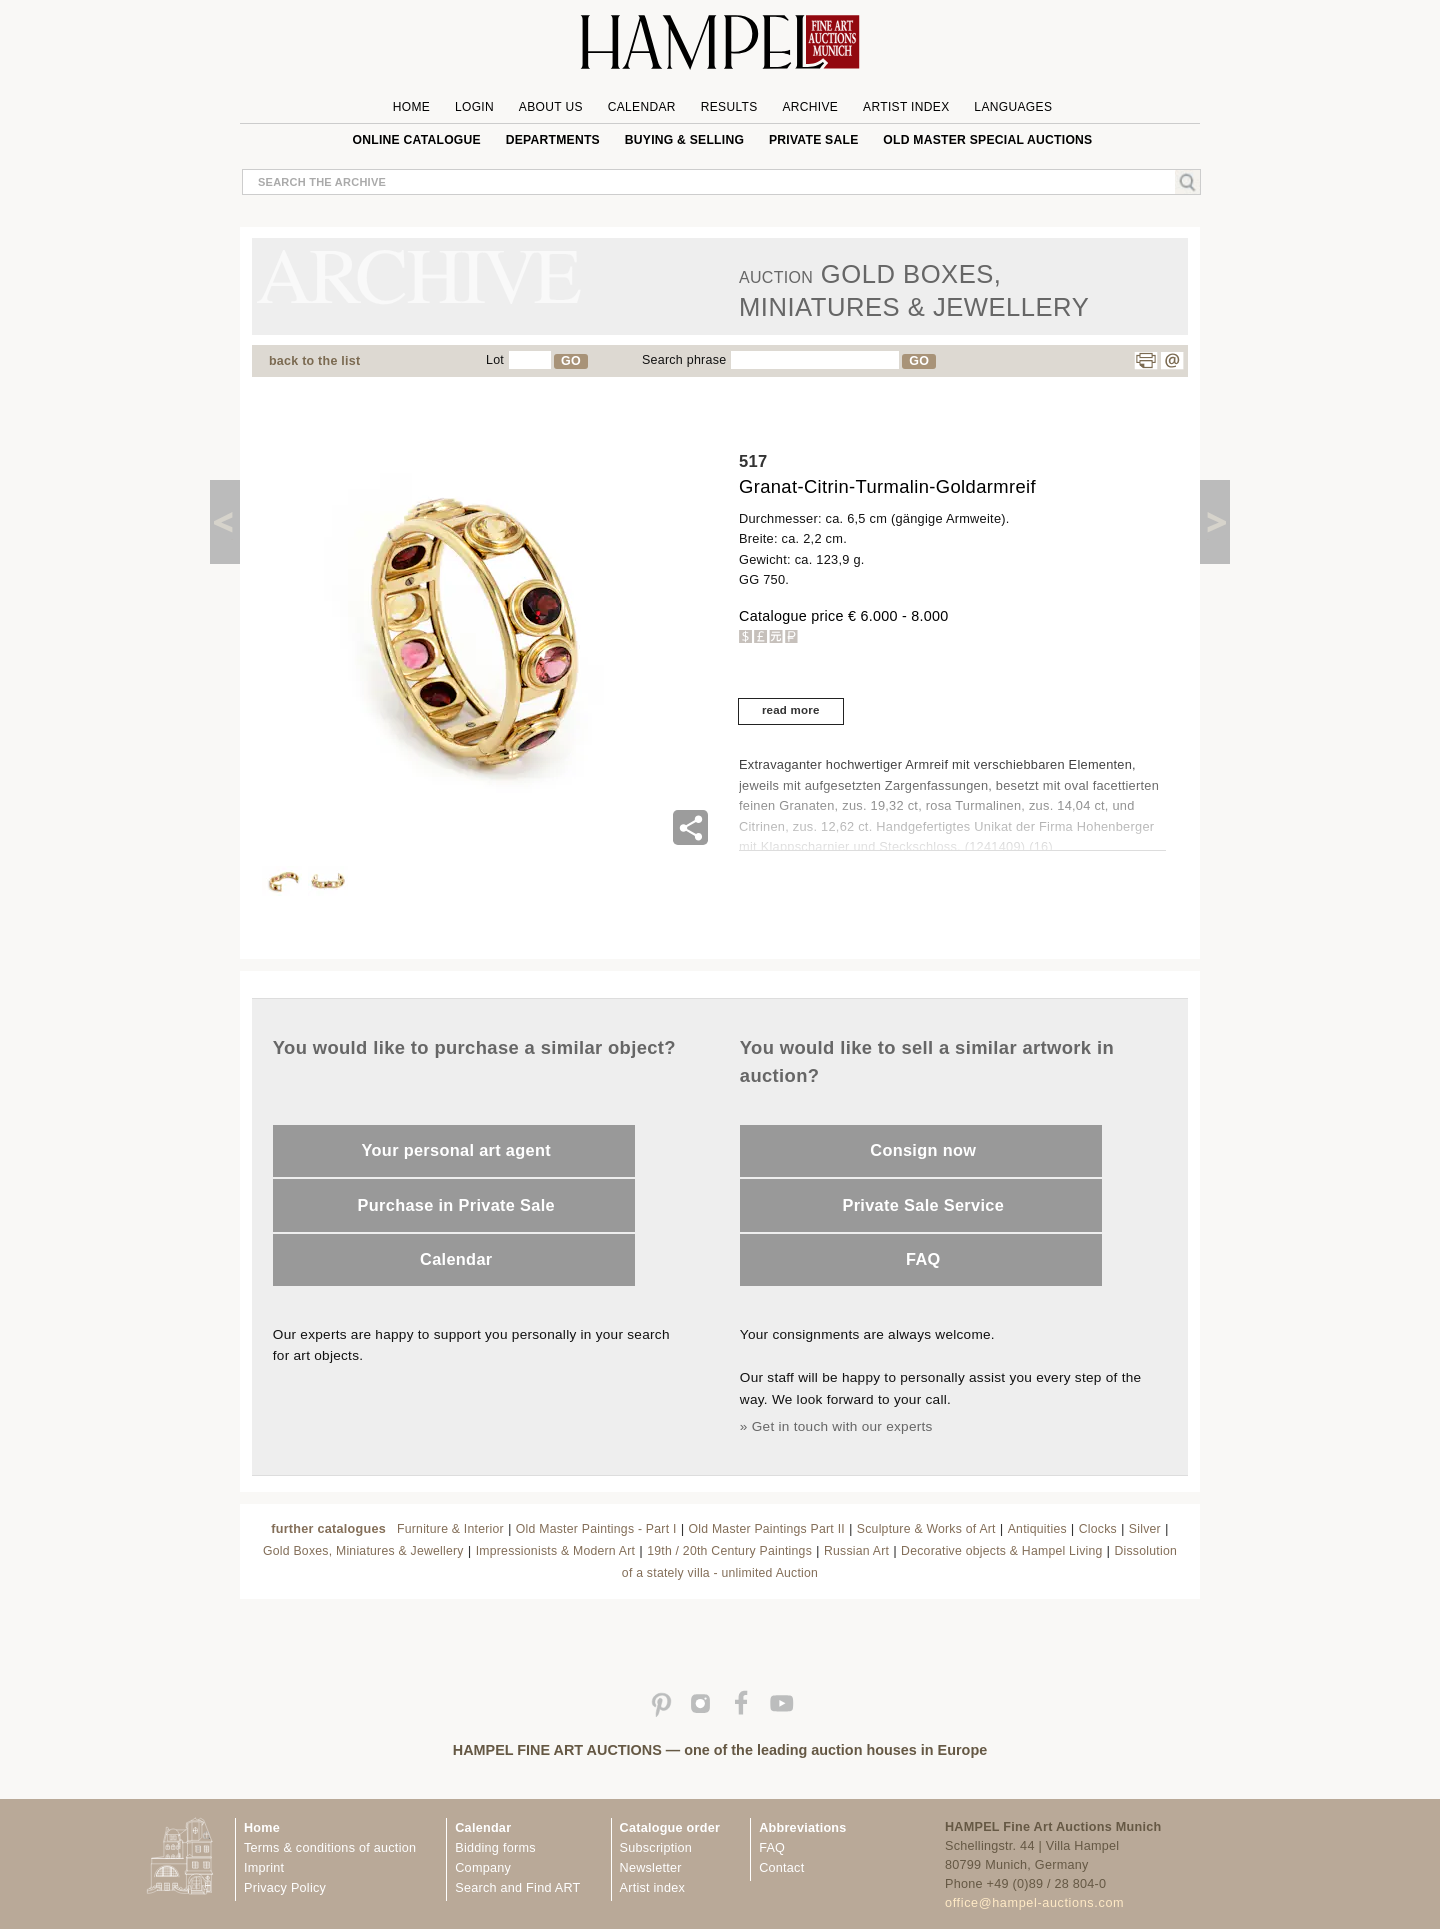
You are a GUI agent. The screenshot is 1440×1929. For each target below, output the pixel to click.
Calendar (642, 107)
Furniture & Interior (450, 1529)
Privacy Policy (285, 1888)
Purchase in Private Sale (456, 1205)
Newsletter (651, 1868)
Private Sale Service (923, 1205)
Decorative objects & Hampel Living (1001, 1551)
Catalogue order (670, 1828)
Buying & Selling (684, 140)
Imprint (264, 1868)
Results (729, 107)
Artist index (652, 1888)
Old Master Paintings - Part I (596, 1529)
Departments (553, 140)
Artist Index (906, 107)
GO (571, 361)
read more (791, 710)
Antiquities (1037, 1529)
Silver (1145, 1529)
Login (474, 107)
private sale (814, 140)
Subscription (656, 1848)
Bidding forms (495, 1848)
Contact (781, 1868)
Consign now (923, 1150)
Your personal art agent (456, 1150)
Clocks (1098, 1529)
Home (411, 107)
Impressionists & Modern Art (556, 1551)
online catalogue (417, 140)
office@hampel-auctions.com (1034, 1903)
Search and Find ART (517, 1888)
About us (551, 107)
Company (483, 1868)
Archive (810, 107)
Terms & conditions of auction (330, 1848)
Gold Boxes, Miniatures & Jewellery (363, 1551)
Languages (1013, 107)
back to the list (314, 361)
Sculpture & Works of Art (926, 1529)
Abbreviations (802, 1828)
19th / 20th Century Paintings (729, 1551)
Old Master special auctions (987, 140)
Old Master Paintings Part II (766, 1529)
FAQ (923, 1259)
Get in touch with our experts (842, 1426)
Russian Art (856, 1551)
